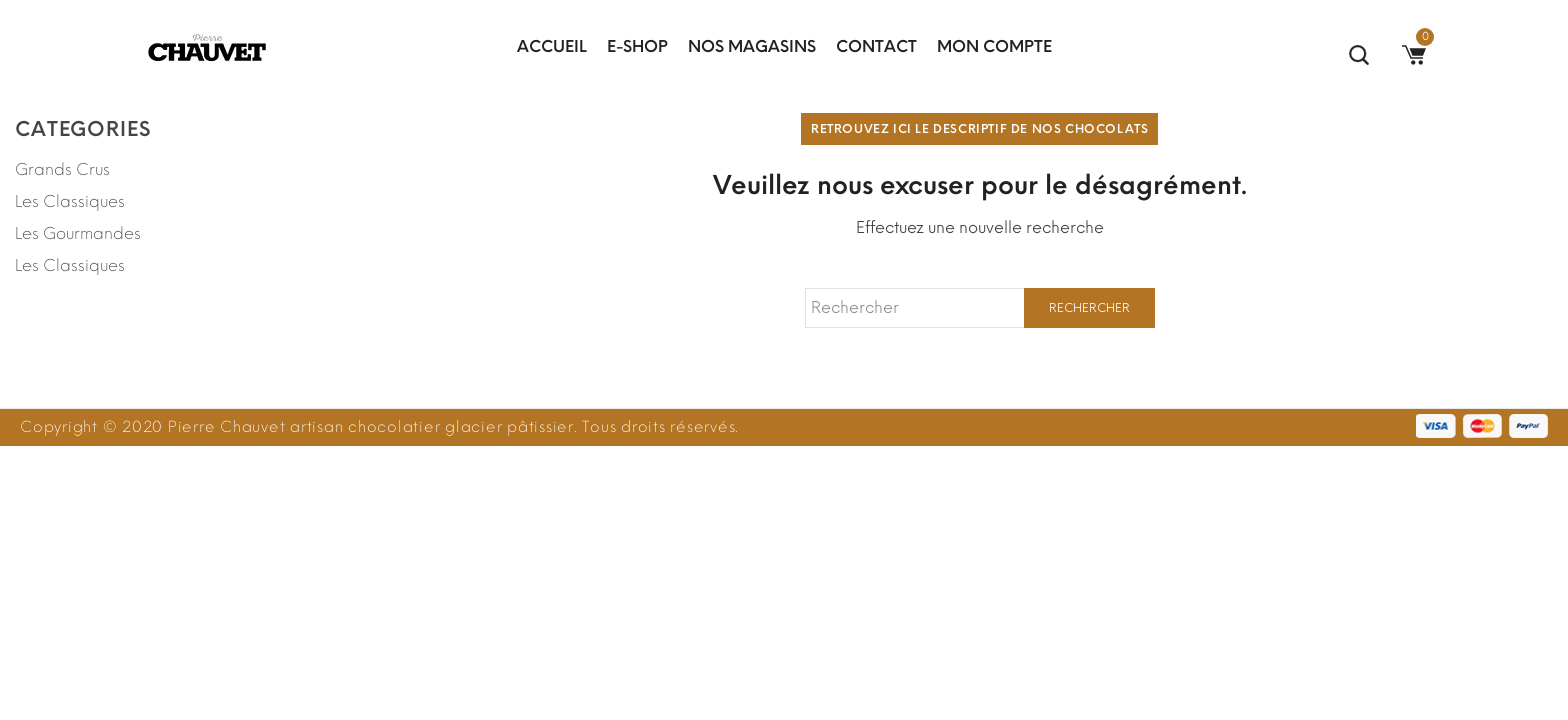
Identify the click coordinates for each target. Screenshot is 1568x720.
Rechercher (1089, 308)
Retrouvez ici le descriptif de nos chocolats (979, 129)
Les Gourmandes (78, 233)
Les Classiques (70, 201)
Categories (83, 129)
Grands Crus (62, 169)
